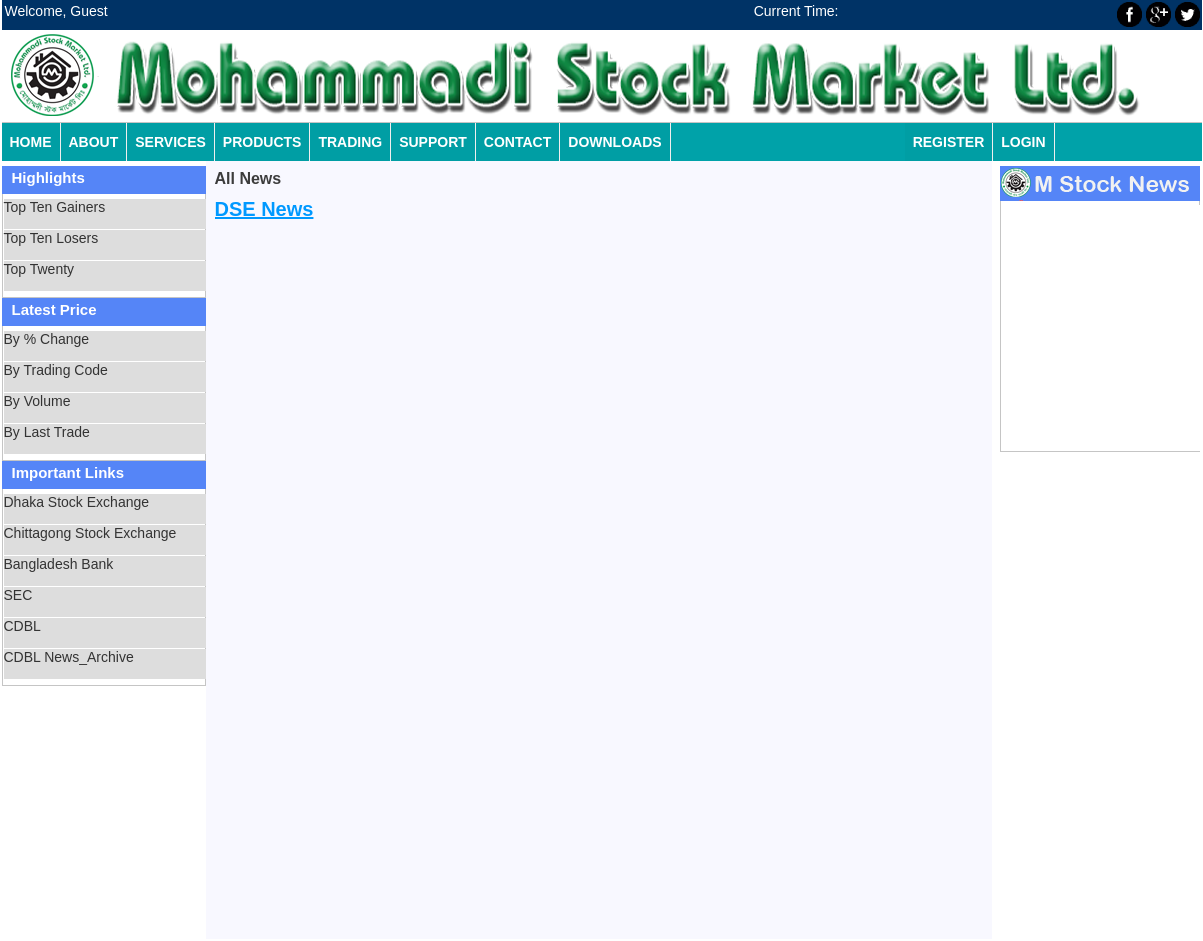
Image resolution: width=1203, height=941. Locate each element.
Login (1023, 142)
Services (170, 142)
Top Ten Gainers (55, 207)
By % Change (47, 339)
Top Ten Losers (51, 238)
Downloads (614, 142)
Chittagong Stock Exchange (90, 533)
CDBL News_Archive (69, 657)
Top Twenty (39, 269)
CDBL (22, 626)
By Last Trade (47, 432)
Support (433, 142)
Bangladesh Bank (59, 564)
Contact (517, 142)
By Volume (37, 401)
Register (949, 142)
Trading (350, 142)
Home (31, 142)
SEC (18, 595)
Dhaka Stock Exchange (77, 502)
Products (262, 142)
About (94, 142)
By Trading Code (56, 370)
